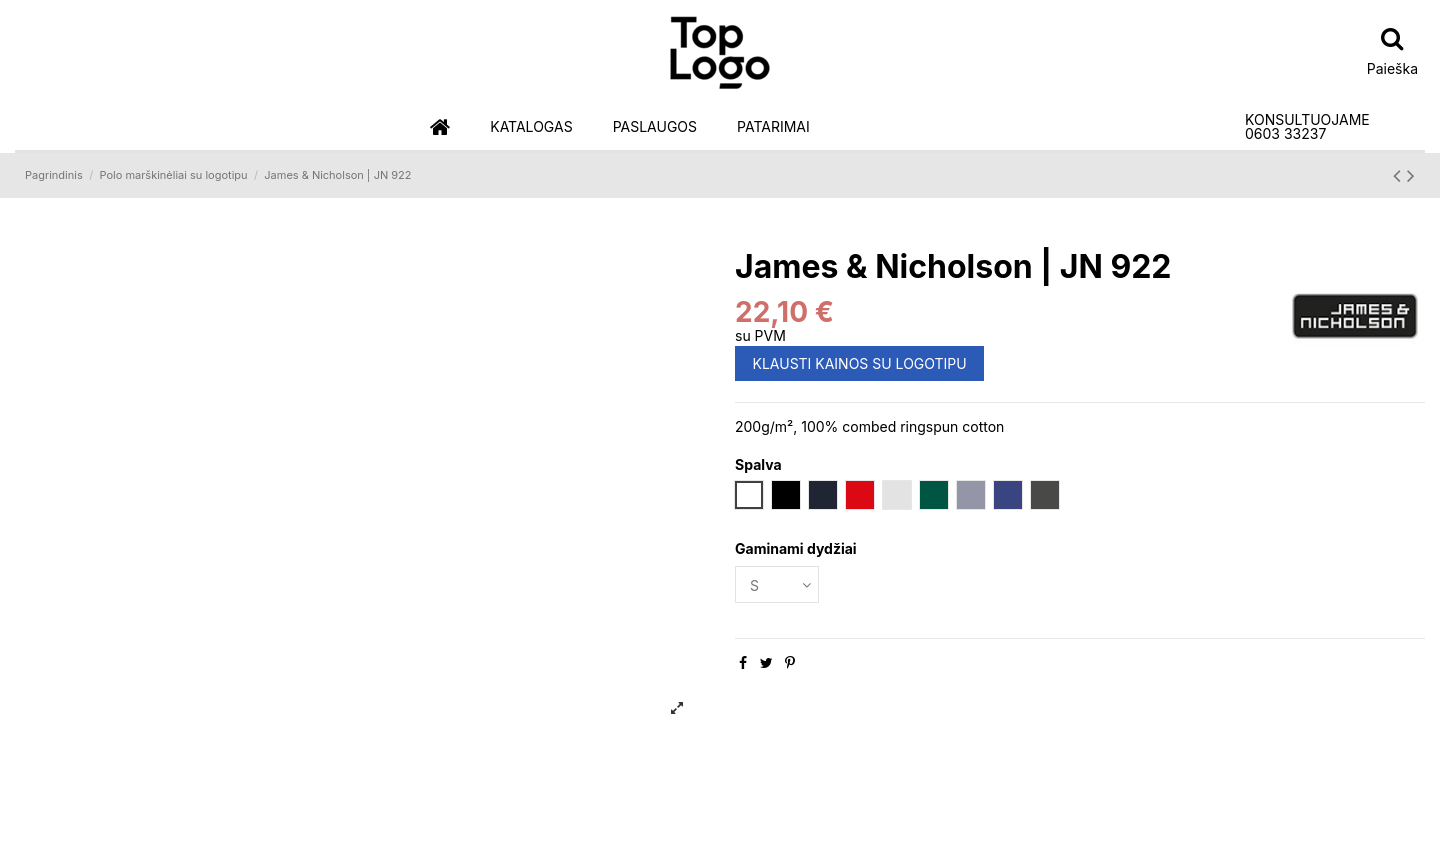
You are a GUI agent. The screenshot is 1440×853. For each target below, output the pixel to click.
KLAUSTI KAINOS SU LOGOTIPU (860, 363)
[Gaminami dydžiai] (777, 584)
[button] (531, 127)
